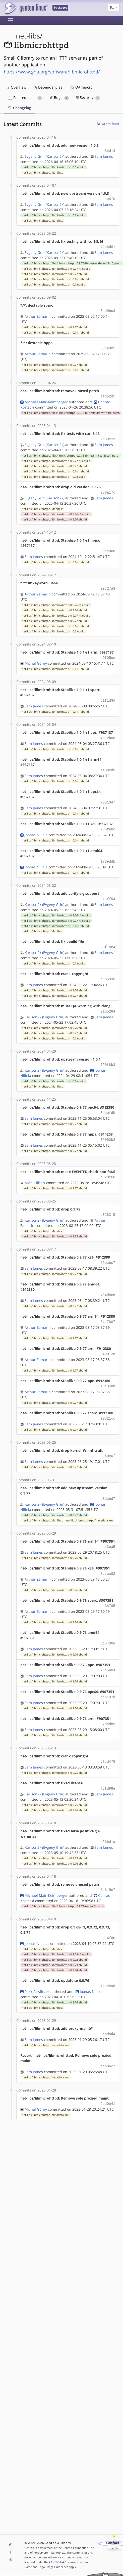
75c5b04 (107, 1650)
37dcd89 (107, 1703)
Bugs (59, 97)
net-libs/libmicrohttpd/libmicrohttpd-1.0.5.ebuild (53, 167)
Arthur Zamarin (38, 314)
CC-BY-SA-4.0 (57, 2562)
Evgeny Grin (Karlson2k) (44, 155)
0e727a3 (107, 583)
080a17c (107, 488)
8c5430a (107, 1624)
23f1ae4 (107, 937)
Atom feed (107, 124)
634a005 (107, 346)
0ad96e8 (107, 309)
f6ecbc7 (107, 1249)
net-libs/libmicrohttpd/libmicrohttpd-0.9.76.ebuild (54, 515)
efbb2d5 (107, 393)
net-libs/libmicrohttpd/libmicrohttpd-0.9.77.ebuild (54, 272)
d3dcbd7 (107, 1481)
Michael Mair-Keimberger (46, 398)
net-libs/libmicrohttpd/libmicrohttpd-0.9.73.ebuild (54, 1942)
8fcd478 (107, 1740)
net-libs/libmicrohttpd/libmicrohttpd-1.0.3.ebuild (53, 214)
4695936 (107, 969)
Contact (112, 2543)
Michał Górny (36, 657)
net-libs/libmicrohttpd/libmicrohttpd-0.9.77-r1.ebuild (56, 267)
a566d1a (107, 1820)
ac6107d (107, 1677)
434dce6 (107, 1281)
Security (88, 97)
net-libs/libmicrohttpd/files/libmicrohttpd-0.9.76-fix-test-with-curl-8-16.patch (71, 262)
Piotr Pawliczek (37, 1967)
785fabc (107, 821)
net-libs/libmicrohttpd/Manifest (42, 172)
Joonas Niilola (36, 826)
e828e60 (107, 1164)
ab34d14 (107, 150)
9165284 (107, 1001)
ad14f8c (107, 1915)
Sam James (104, 155)
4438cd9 (107, 763)
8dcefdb (107, 1101)
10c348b (107, 1371)
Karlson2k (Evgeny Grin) (44, 895)
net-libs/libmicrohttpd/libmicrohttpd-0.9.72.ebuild (54, 1936)
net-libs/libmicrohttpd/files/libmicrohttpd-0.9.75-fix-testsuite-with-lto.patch (71, 410)
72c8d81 (107, 245)
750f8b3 (107, 1054)
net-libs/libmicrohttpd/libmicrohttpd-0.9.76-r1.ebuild (56, 510)
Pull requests (25, 97)
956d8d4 (107, 2010)
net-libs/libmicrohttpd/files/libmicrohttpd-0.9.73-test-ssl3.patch (63, 1883)
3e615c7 (107, 1867)
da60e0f (107, 1439)
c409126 (107, 1339)
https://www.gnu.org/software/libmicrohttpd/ (52, 72)
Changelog (19, 107)
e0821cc (107, 1402)
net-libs (28, 36)
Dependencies (48, 87)
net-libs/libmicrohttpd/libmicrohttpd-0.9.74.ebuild (54, 1947)
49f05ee (107, 652)
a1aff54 (107, 890)
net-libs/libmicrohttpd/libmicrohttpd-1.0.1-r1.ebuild (55, 277)
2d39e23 (107, 435)
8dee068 (107, 546)
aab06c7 (107, 2041)
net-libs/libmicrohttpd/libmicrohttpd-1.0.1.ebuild (53, 283)
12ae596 (107, 1962)
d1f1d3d (107, 694)
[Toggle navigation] (10, 20)
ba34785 (107, 1587)
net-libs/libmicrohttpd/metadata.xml (89, 1503)
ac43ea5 (107, 1529)
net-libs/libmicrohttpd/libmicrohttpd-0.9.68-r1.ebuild (56, 1931)
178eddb (107, 853)
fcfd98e (107, 1767)
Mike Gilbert (35, 1170)
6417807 (107, 1307)
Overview (17, 87)
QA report (81, 87)
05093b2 (107, 1127)
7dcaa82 (107, 1555)
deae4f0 (107, 198)
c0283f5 (107, 1201)
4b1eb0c (107, 731)
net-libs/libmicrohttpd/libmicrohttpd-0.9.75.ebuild (54, 1223)
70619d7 (107, 795)
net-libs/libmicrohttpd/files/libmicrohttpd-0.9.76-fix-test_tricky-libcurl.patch (70, 452)
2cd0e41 (107, 2078)
